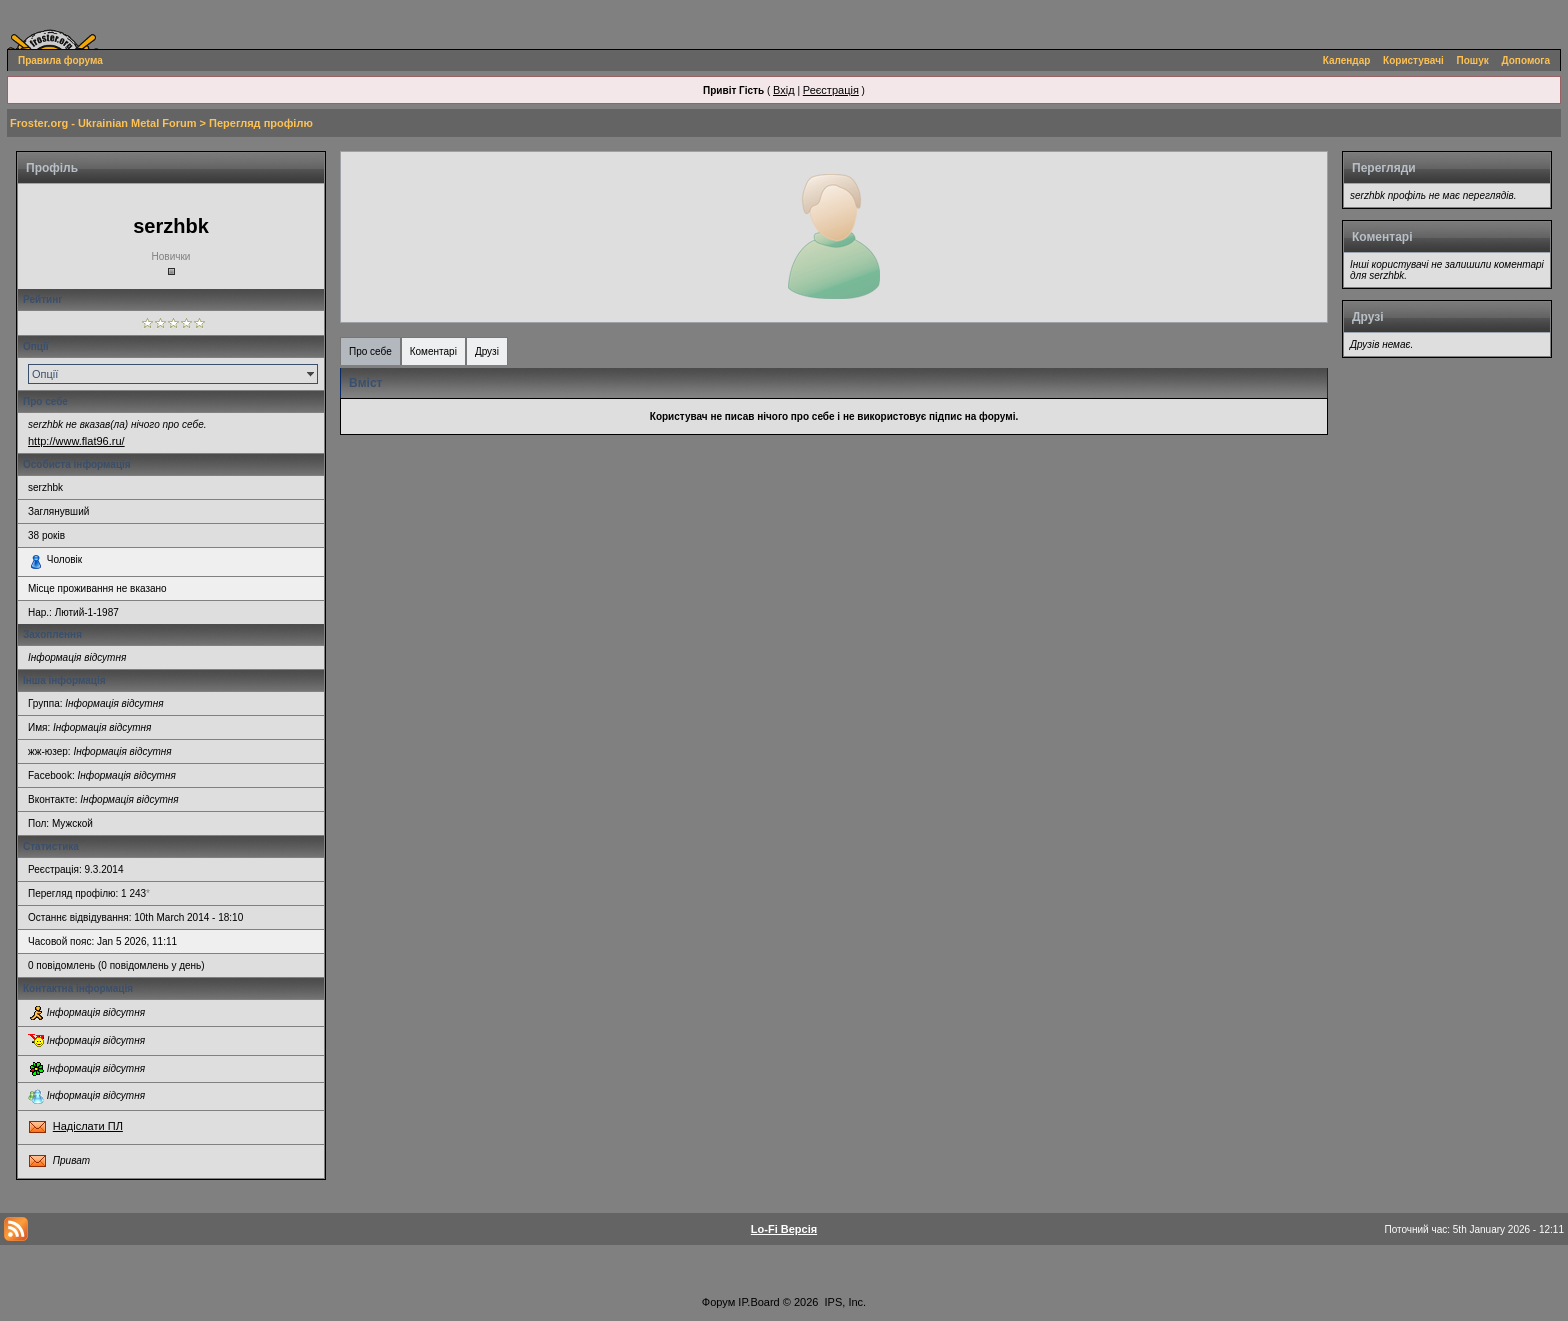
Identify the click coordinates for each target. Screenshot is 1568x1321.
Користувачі (1413, 60)
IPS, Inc (844, 1302)
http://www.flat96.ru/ (76, 441)
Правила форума (60, 60)
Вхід (784, 90)
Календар (1347, 60)
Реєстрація (831, 90)
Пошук (1473, 60)
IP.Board (758, 1302)
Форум (718, 1302)
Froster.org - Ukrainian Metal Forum (103, 123)
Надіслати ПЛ (88, 1126)
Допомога (1526, 60)
